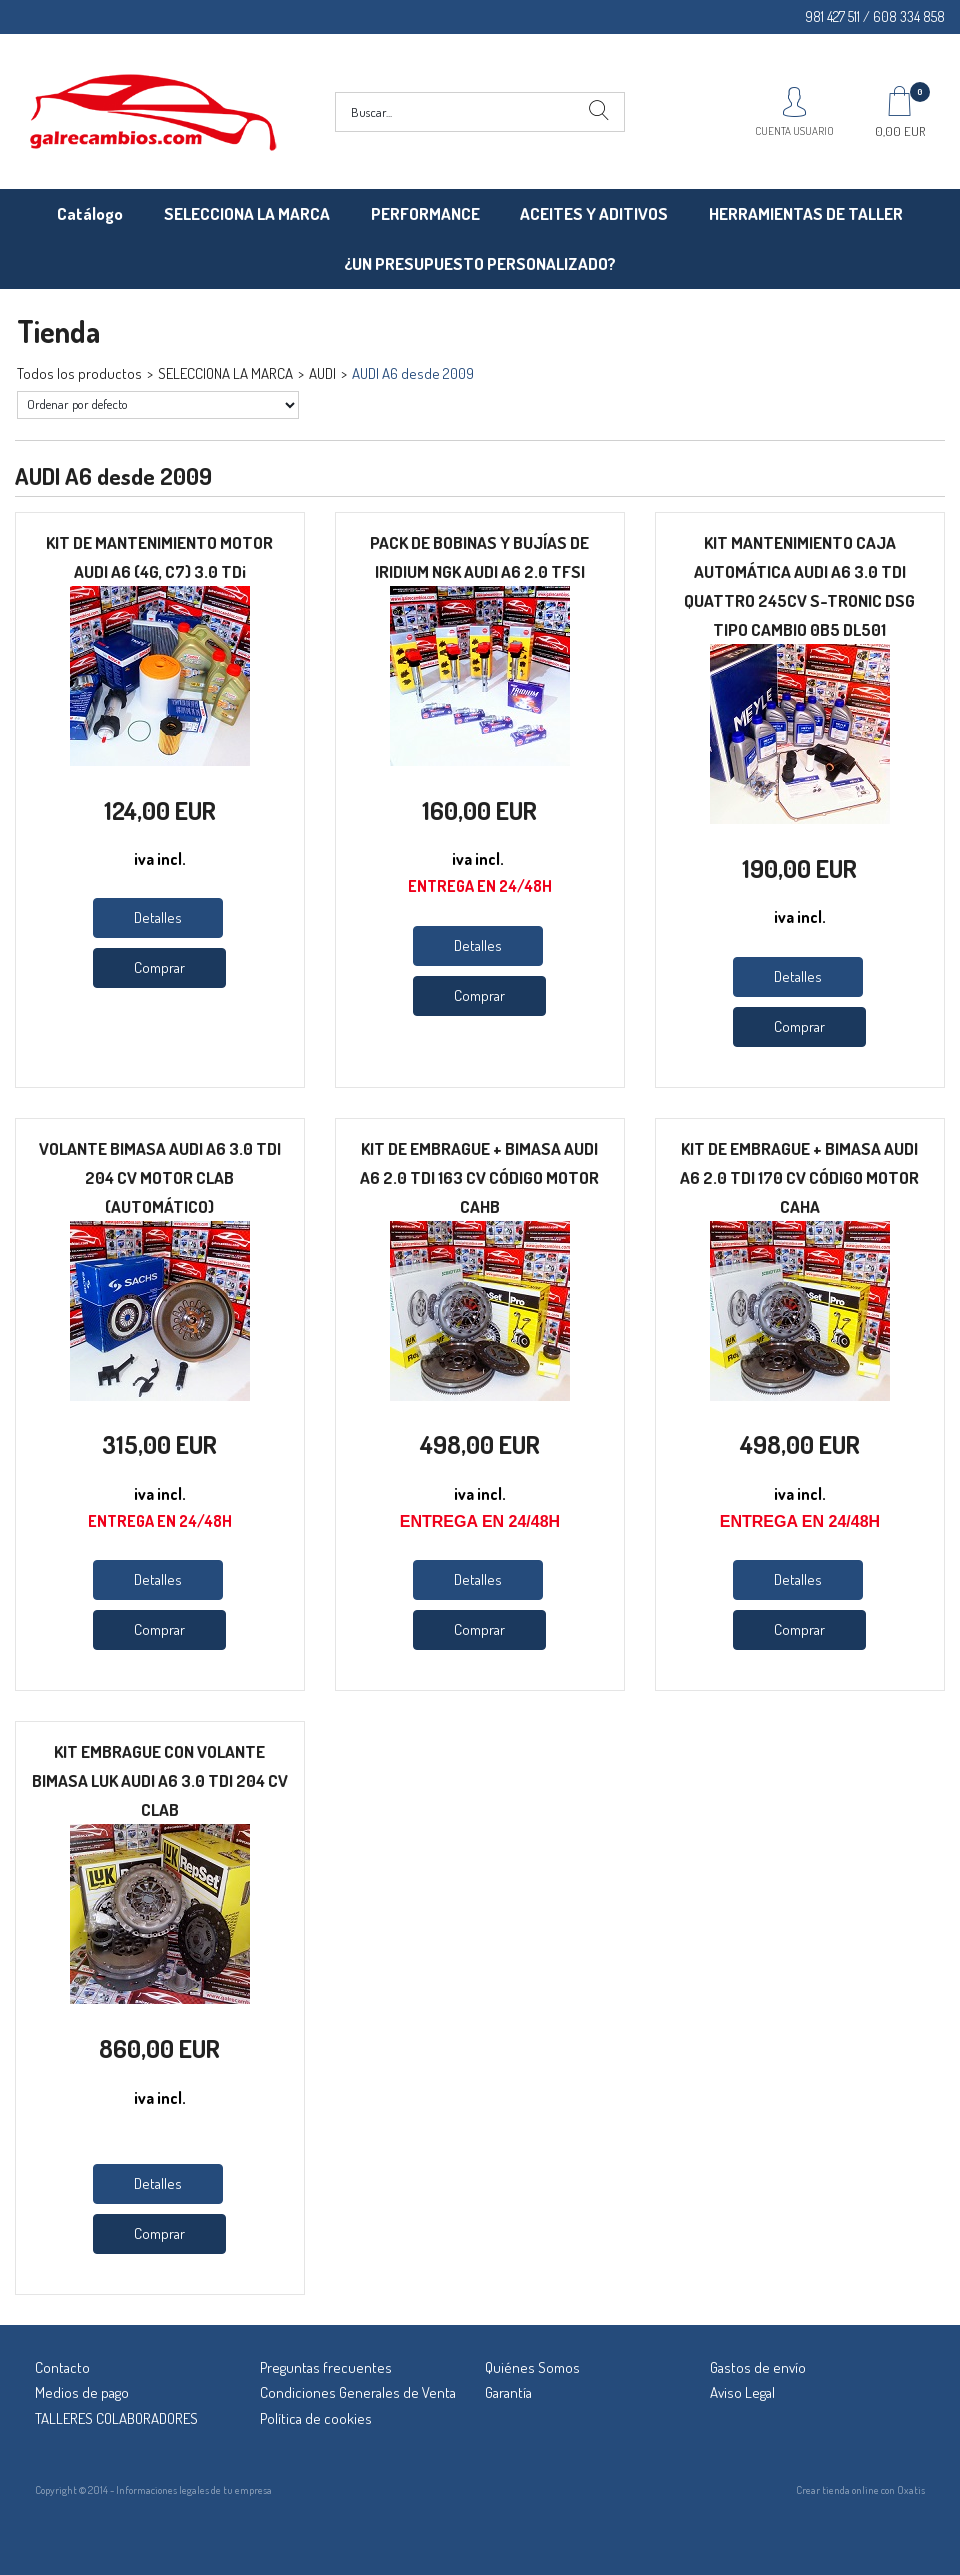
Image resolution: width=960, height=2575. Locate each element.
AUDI (322, 373)
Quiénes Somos (532, 2367)
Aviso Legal (742, 2392)
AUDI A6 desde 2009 (413, 373)
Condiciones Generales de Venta (358, 2392)
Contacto (62, 2367)
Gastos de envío (758, 2367)
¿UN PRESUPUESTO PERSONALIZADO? (480, 263)
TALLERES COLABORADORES (116, 2418)
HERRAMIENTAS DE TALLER (806, 213)
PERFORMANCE (425, 213)
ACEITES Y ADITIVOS (594, 213)
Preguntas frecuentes (326, 2367)
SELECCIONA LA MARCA (247, 213)
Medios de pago (82, 2392)
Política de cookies (316, 2418)
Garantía (508, 2392)
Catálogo (90, 213)
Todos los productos (79, 373)
